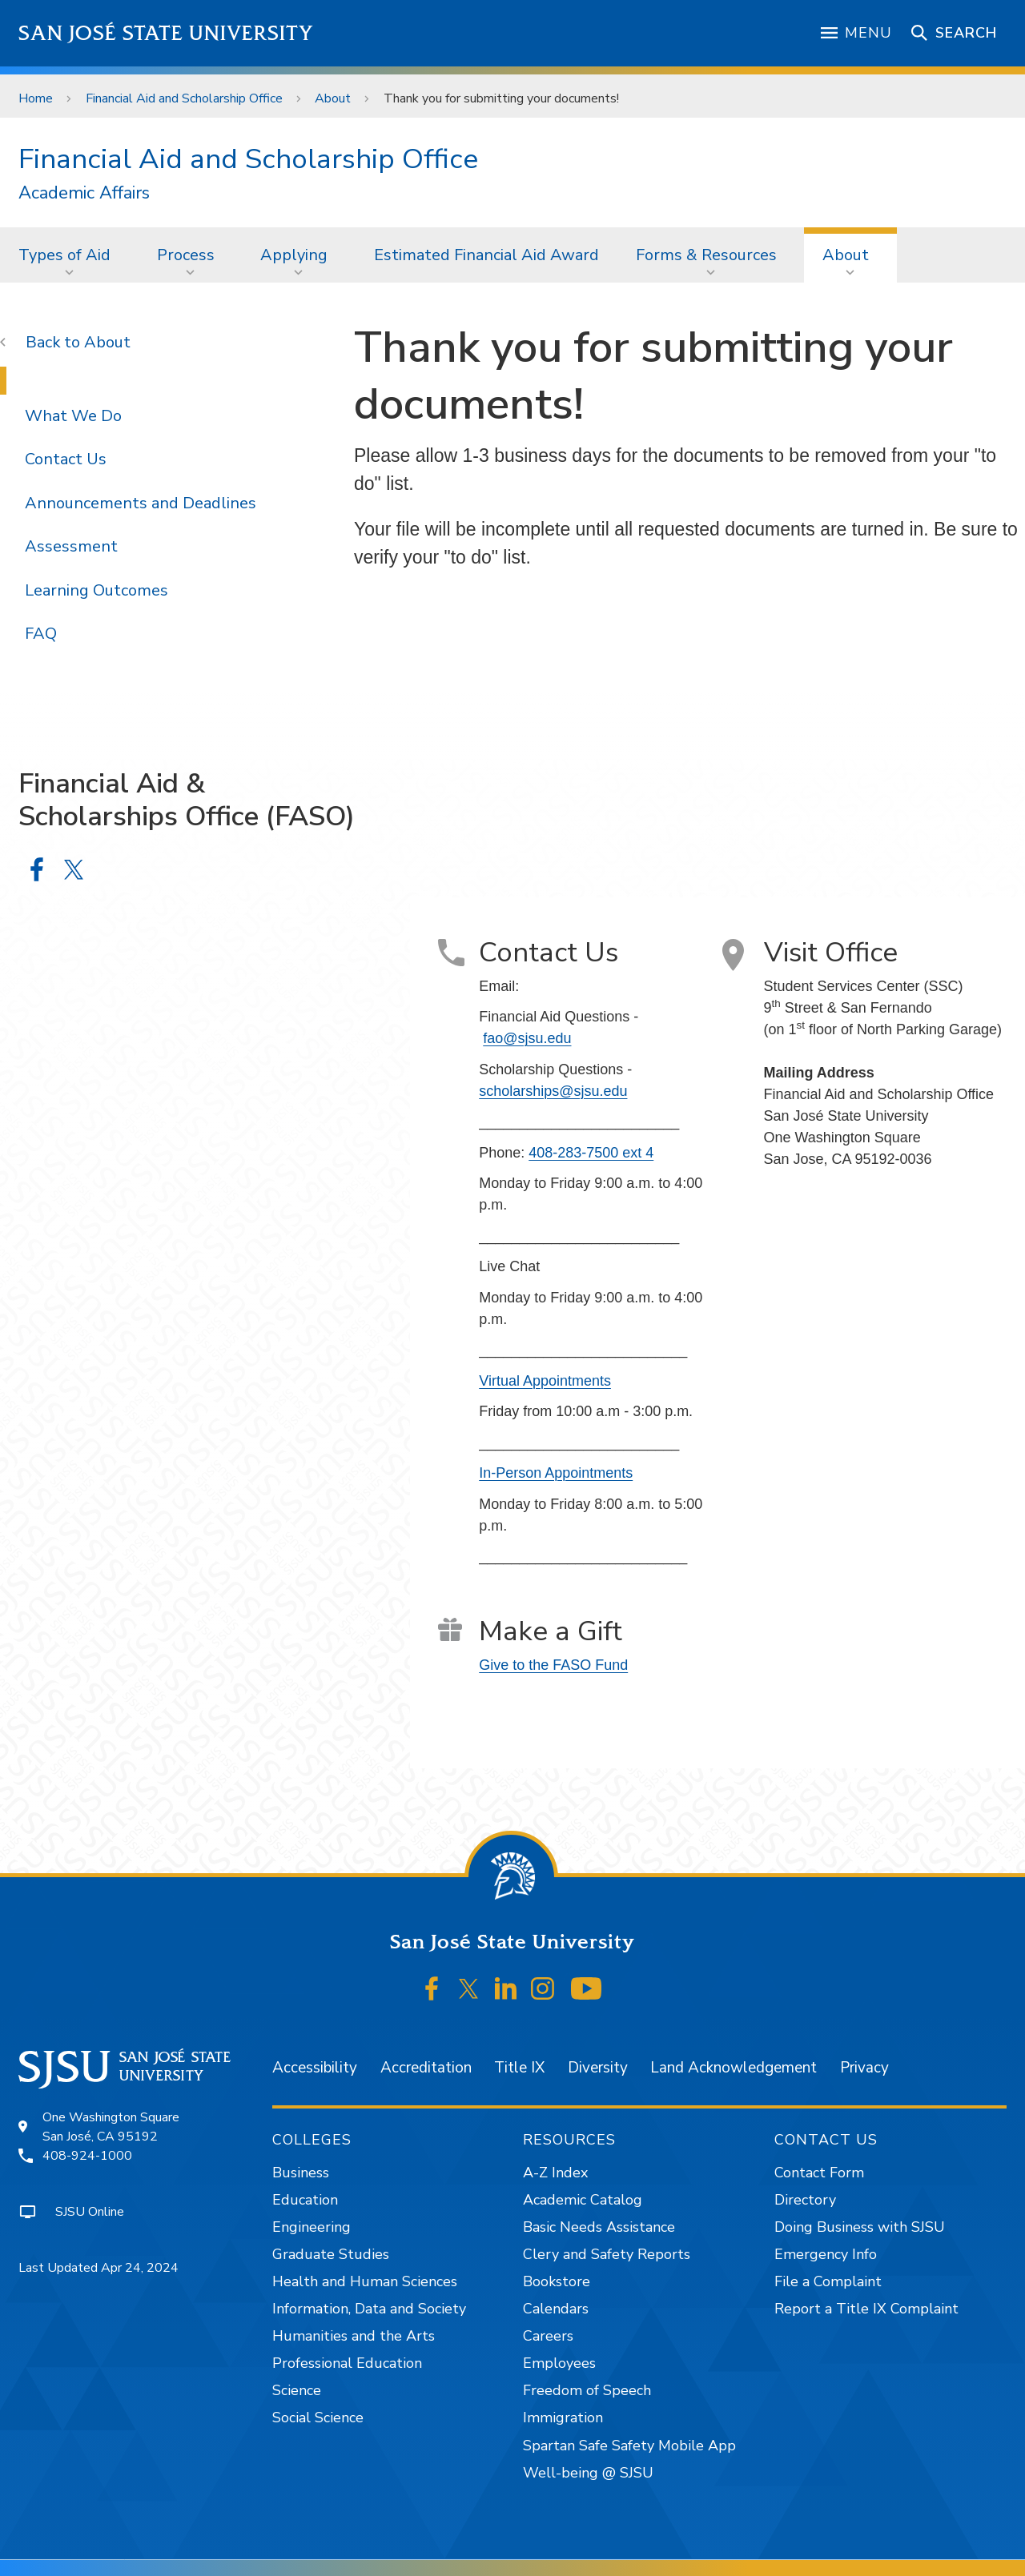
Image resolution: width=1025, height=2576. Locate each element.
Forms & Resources (706, 255)
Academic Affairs (84, 193)
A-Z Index (555, 2172)
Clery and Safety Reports (606, 2254)
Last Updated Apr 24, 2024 (98, 2268)
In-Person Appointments (556, 1473)
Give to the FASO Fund (553, 1665)
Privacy (864, 2067)
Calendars (556, 2308)
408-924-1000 (87, 2156)
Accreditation (426, 2067)
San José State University (166, 33)
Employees (559, 2363)
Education (305, 2199)
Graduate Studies (330, 2254)
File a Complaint (828, 2281)
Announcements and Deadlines (140, 503)
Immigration (563, 2417)
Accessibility (314, 2067)
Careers (548, 2335)
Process (186, 255)
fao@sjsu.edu (527, 1038)
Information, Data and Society (369, 2308)
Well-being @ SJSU (588, 2472)
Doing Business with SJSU (859, 2227)
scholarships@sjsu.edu (553, 1091)
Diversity (598, 2067)
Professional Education (347, 2363)
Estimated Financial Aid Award (486, 255)
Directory (805, 2199)
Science (296, 2390)
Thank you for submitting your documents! (501, 98)
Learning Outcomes (96, 590)
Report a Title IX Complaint (866, 2308)
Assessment (71, 546)
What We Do (73, 416)
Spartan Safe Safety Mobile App (629, 2445)
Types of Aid (64, 255)
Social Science (318, 2417)
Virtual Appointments (545, 1381)
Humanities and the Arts (353, 2335)
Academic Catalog (582, 2199)
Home (35, 98)
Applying (294, 255)
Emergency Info (825, 2254)
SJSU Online (89, 2212)
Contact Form (819, 2172)
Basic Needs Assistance (599, 2227)
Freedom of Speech (587, 2390)
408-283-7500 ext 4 (591, 1153)
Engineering (311, 2227)
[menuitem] (69, 254)
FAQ (41, 633)
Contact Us (66, 459)
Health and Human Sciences (364, 2281)
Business (300, 2172)
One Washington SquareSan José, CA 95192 (110, 2127)
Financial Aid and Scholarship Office (184, 98)
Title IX (519, 2067)
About (333, 98)
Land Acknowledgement (733, 2067)
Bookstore (556, 2281)
